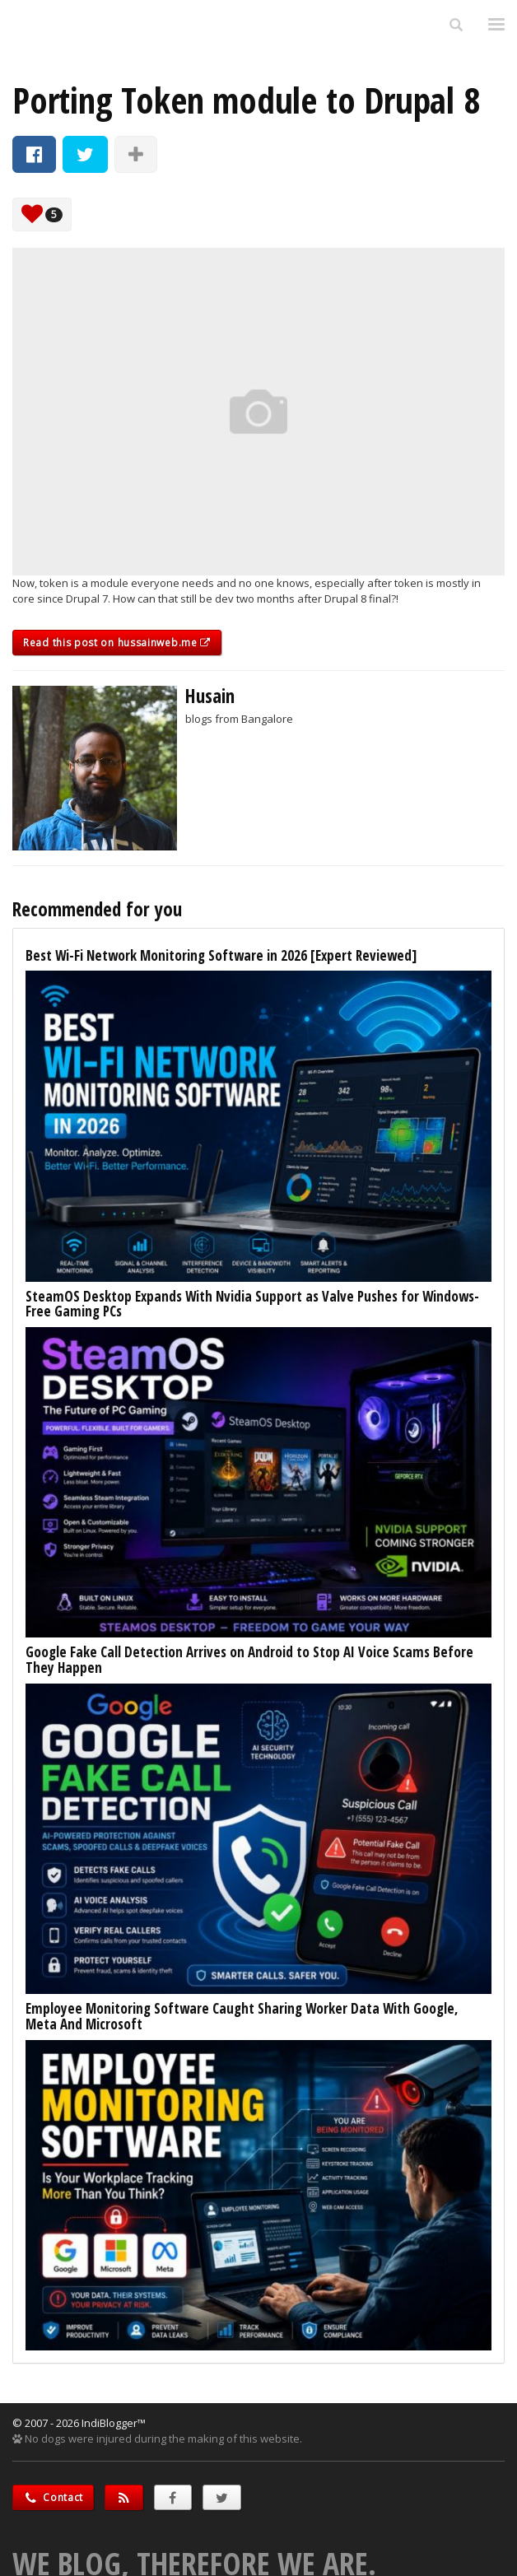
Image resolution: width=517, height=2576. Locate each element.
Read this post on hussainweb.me (117, 643)
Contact (53, 2497)
